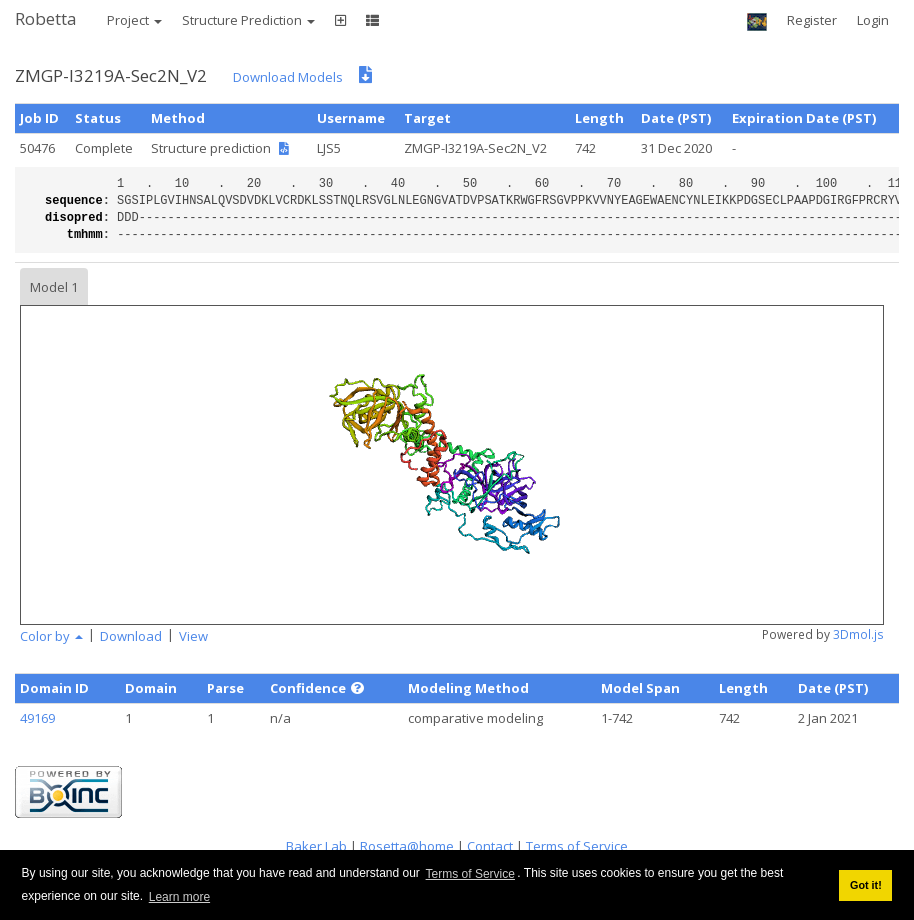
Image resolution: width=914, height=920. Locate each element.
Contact (490, 846)
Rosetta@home (407, 846)
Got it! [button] (866, 885)
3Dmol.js (858, 634)
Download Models (288, 77)
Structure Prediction (248, 20)
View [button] (193, 636)
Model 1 (54, 287)
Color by (51, 636)
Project (134, 20)
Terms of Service (470, 874)
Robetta (46, 18)
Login (873, 20)
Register (812, 20)
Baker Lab (316, 846)
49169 (37, 718)
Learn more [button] (179, 897)
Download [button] (131, 636)
